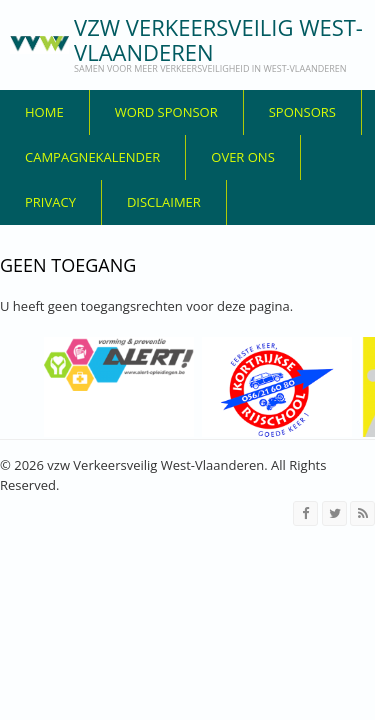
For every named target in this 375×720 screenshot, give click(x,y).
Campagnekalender (92, 157)
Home (44, 112)
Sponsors (302, 112)
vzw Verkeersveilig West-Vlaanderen (218, 39)
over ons (243, 157)
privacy (50, 202)
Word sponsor (166, 112)
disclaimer (164, 202)
